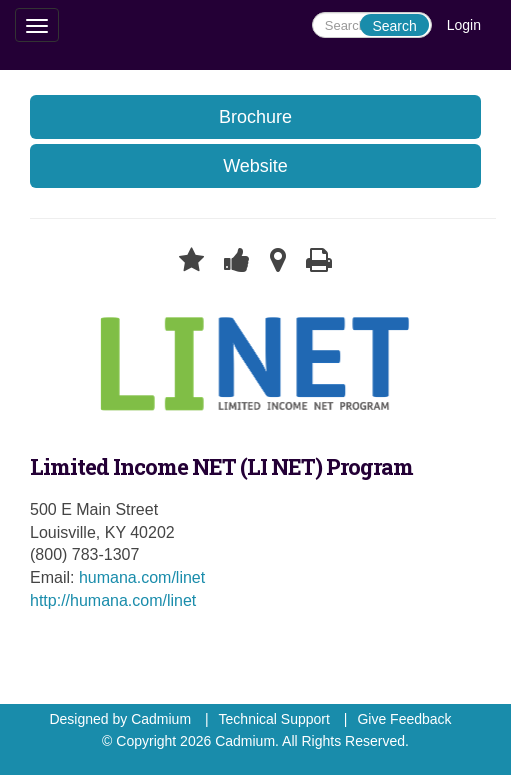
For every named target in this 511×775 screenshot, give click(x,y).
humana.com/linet (142, 577)
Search (394, 26)
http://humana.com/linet (113, 600)
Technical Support (274, 719)
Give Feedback (404, 719)
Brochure (255, 117)
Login (464, 25)
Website (255, 166)
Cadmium (161, 719)
